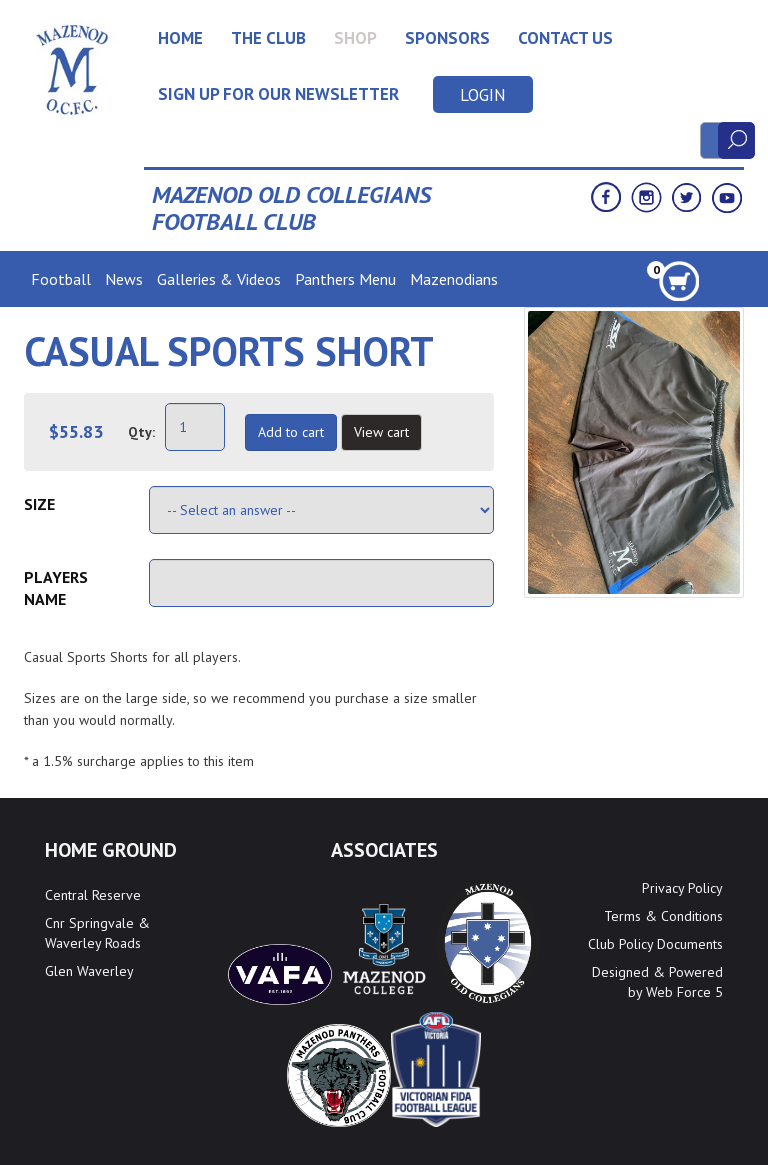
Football (61, 279)
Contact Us (565, 38)
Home (180, 38)
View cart (381, 432)
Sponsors (447, 38)
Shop (355, 38)
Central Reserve (93, 895)
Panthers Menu (345, 279)
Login (483, 95)
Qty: (141, 432)
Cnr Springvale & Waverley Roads (97, 933)
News (124, 279)
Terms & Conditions (663, 916)
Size (39, 504)
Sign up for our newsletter (278, 94)
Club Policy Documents (655, 944)
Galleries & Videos (219, 279)
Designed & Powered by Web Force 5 (657, 982)
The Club (268, 38)
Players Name (56, 588)
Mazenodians (454, 279)
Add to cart (291, 432)
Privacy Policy (682, 888)
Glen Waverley (89, 971)
